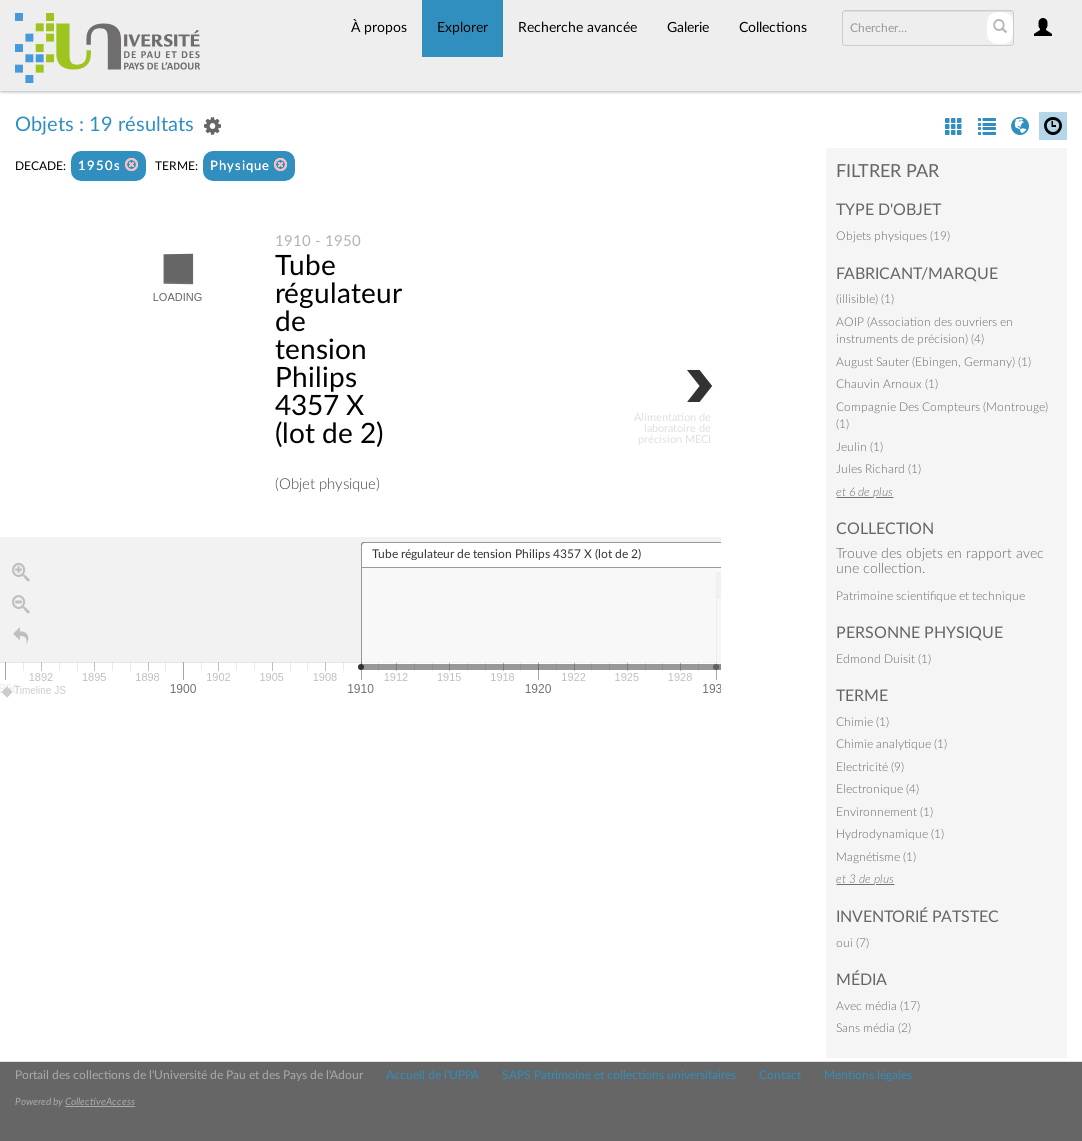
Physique (249, 165)
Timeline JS (34, 691)
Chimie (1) (862, 722)
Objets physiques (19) (893, 236)
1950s (108, 165)
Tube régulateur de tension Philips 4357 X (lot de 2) (338, 350)
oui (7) (852, 943)
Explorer (462, 28)
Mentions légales (868, 1075)
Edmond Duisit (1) (883, 659)
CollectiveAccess (100, 1102)
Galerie (688, 28)
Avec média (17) (878, 1006)
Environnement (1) (884, 812)
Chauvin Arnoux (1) (887, 384)
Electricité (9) (870, 767)
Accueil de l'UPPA (432, 1075)
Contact (780, 1075)
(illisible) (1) (865, 299)
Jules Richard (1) (878, 469)
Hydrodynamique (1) (890, 834)
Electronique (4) (877, 789)
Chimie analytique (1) (891, 744)
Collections (773, 28)
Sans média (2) (873, 1028)
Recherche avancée (577, 28)
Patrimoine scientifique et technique (930, 596)
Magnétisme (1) (876, 857)
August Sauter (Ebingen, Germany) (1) (933, 362)
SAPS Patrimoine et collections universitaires (619, 1075)
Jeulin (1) (859, 447)
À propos (379, 28)
